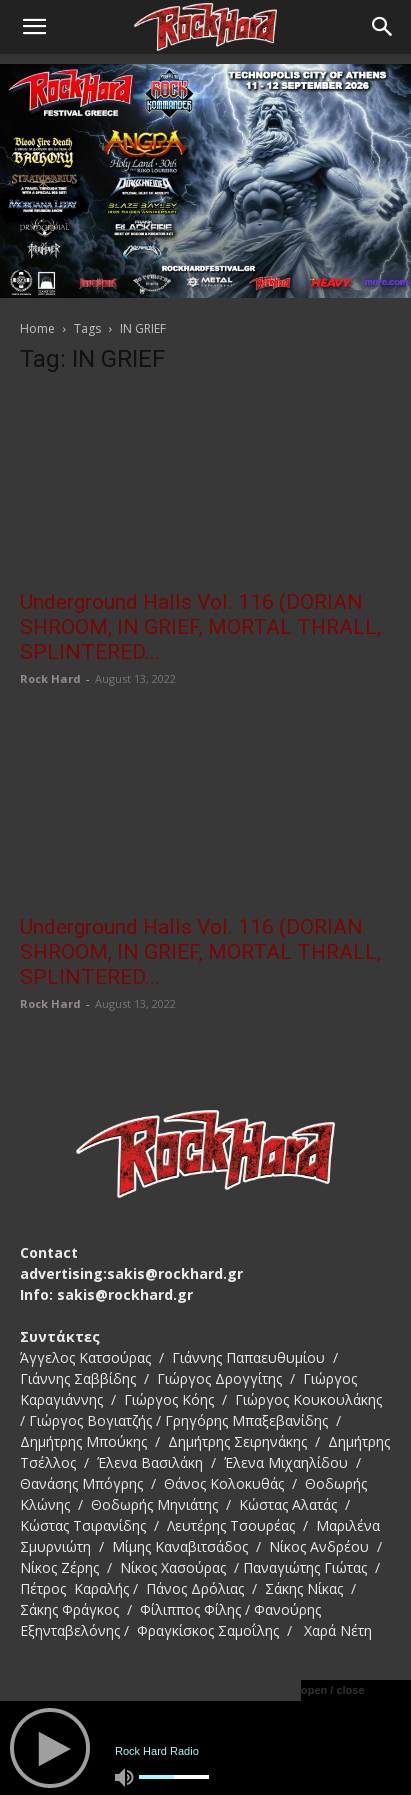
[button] (34, 27)
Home (37, 328)
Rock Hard (50, 678)
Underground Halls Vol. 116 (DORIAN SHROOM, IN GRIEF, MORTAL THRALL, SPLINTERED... (200, 627)
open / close (333, 1690)
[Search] (383, 27)
